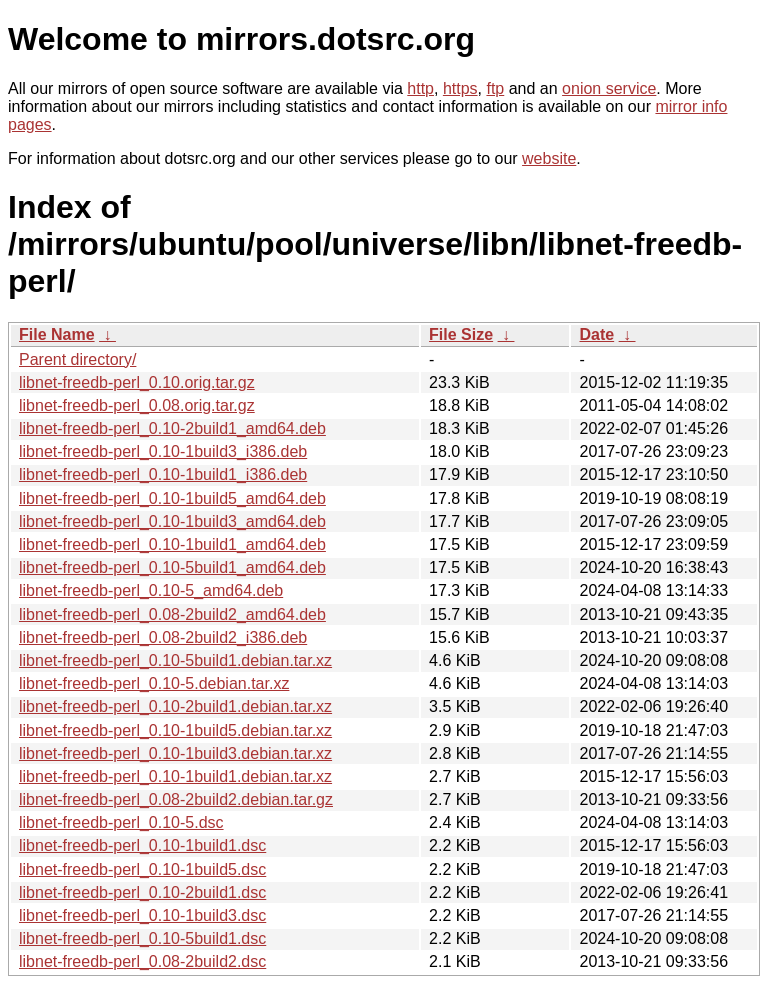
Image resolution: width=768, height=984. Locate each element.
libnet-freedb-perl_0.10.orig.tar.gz (137, 382)
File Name (57, 334)
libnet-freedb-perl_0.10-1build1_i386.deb (163, 474)
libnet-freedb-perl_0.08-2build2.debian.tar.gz (176, 799)
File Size (461, 334)
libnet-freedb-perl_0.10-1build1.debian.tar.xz (175, 776)
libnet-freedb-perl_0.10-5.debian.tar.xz (154, 683)
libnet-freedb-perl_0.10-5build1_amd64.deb (172, 567)
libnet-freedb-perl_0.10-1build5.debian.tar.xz (175, 730)
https (460, 88)
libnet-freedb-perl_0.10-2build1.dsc (142, 892)
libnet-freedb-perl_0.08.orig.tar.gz (137, 405)
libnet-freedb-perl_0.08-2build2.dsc (142, 961)
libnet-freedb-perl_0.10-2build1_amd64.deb (172, 428)
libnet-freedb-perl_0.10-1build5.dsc (142, 869)
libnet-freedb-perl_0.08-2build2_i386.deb (163, 637)
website (549, 158)
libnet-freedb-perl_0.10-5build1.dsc (142, 938)
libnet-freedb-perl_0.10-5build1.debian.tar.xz (175, 660)
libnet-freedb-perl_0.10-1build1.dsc (142, 845)
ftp (495, 88)
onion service (609, 88)
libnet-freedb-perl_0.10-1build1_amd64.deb (172, 544)
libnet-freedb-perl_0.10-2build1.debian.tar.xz (175, 706)
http (420, 88)
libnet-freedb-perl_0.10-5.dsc (121, 822)
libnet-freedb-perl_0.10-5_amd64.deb (151, 590)
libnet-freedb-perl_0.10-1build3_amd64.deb (172, 521)
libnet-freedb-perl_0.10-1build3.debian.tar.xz (175, 753)
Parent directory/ (77, 359)
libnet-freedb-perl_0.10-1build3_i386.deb (163, 451)
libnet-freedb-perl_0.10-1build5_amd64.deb (172, 498)
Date (596, 334)
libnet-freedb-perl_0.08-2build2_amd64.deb (172, 614)
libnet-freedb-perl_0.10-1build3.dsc (142, 915)
